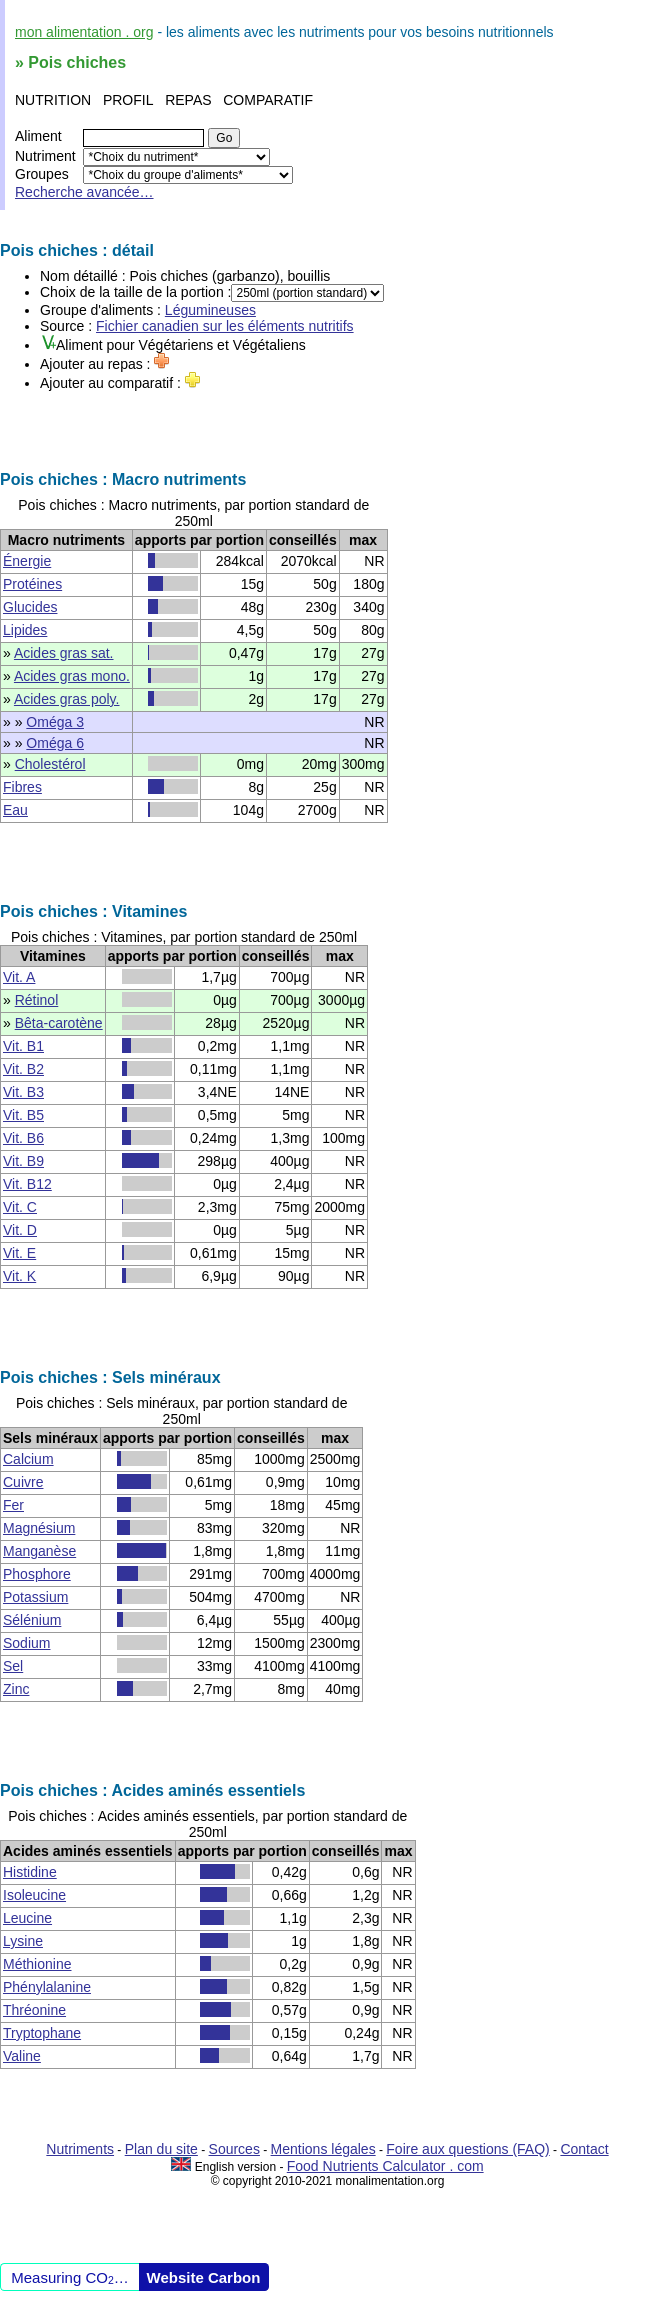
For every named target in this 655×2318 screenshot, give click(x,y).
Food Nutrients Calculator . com (385, 2166)
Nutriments (80, 2149)
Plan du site (161, 2149)
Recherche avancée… (84, 192)
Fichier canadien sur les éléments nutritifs (225, 326)
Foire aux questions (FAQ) (467, 2149)
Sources (234, 2149)
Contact (584, 2149)
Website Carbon (204, 2277)
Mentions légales (323, 2149)
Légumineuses (210, 310)
